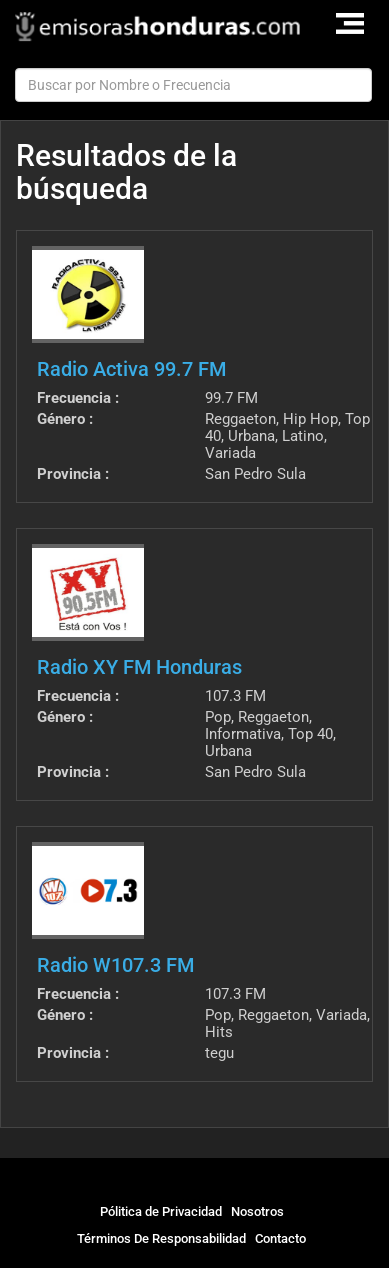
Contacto (280, 1238)
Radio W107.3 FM (115, 965)
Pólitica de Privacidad (161, 1211)
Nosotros (257, 1211)
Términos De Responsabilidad (161, 1238)
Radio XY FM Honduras (139, 667)
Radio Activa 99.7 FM (131, 369)
